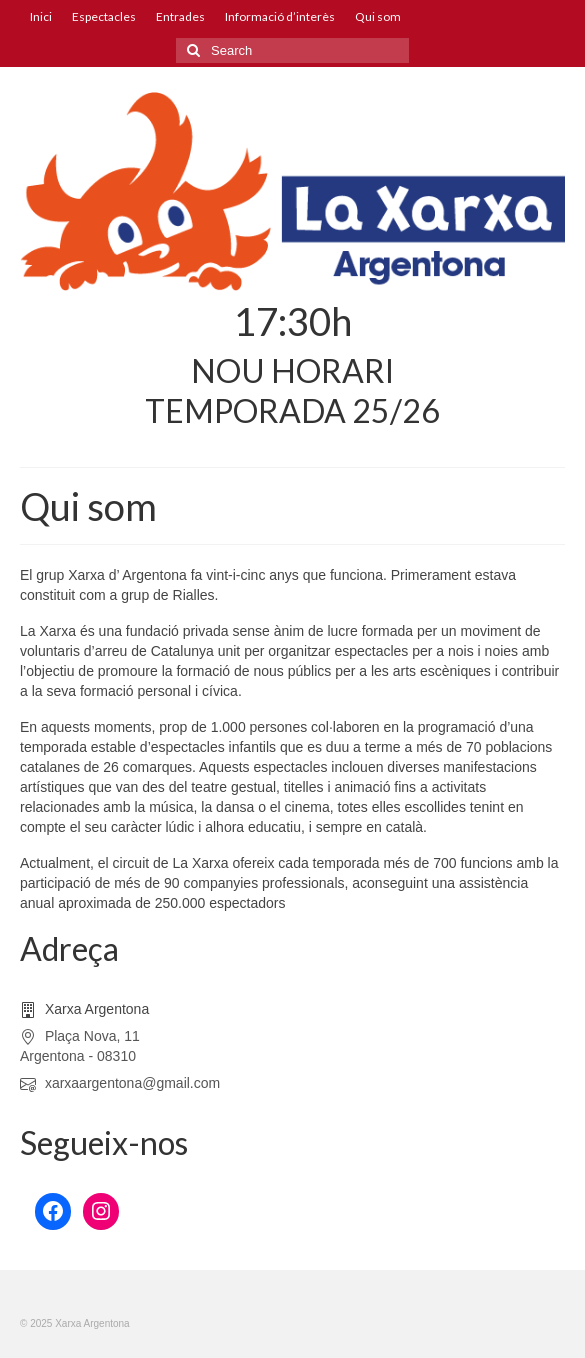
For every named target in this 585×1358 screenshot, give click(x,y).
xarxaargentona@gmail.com (120, 1083)
